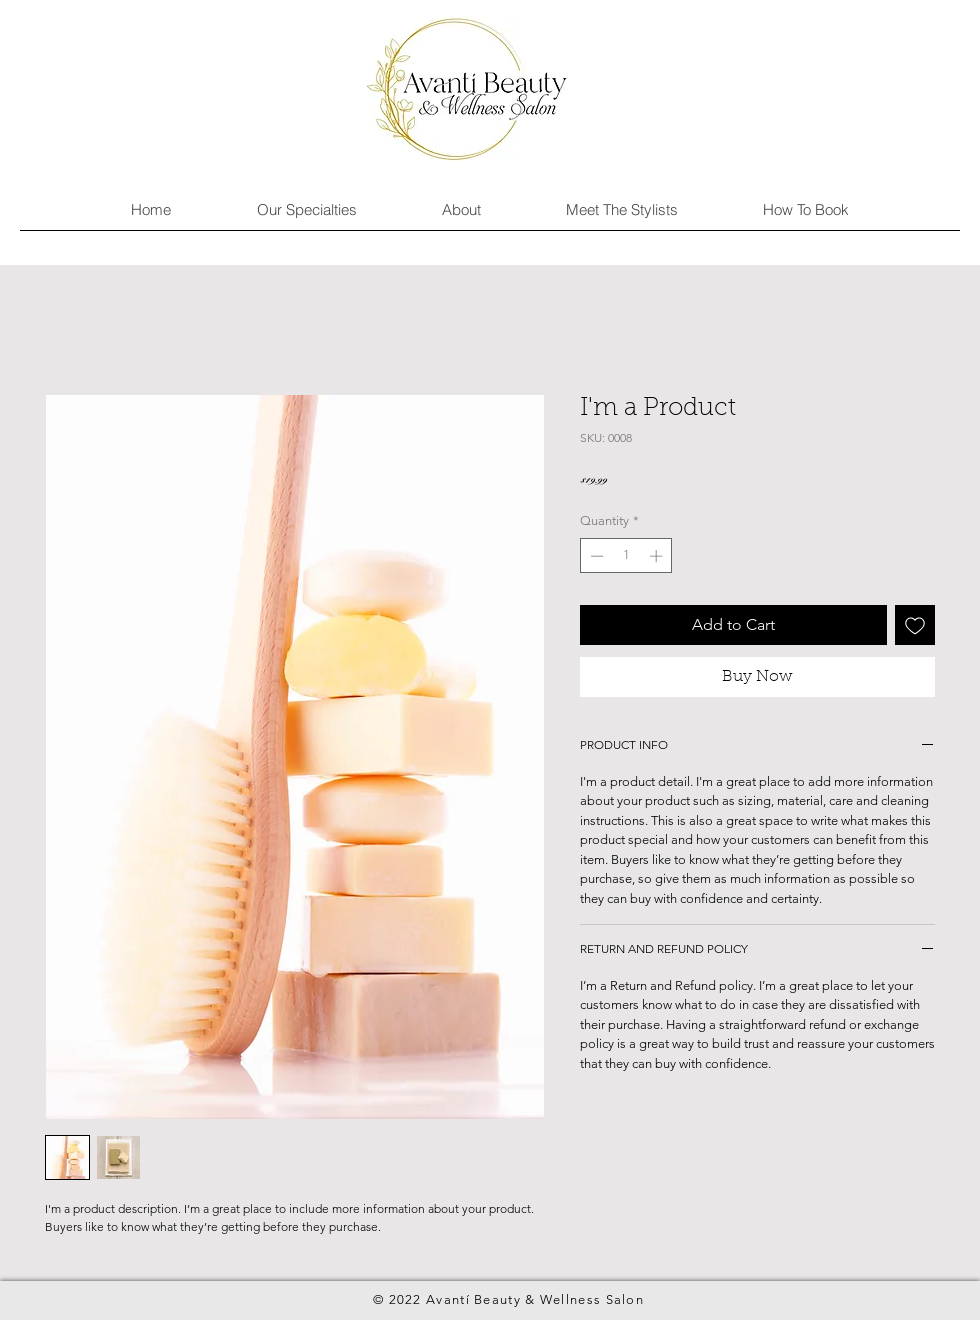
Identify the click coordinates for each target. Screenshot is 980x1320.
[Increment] (658, 556)
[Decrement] (595, 556)
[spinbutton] (626, 556)
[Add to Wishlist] (915, 625)
